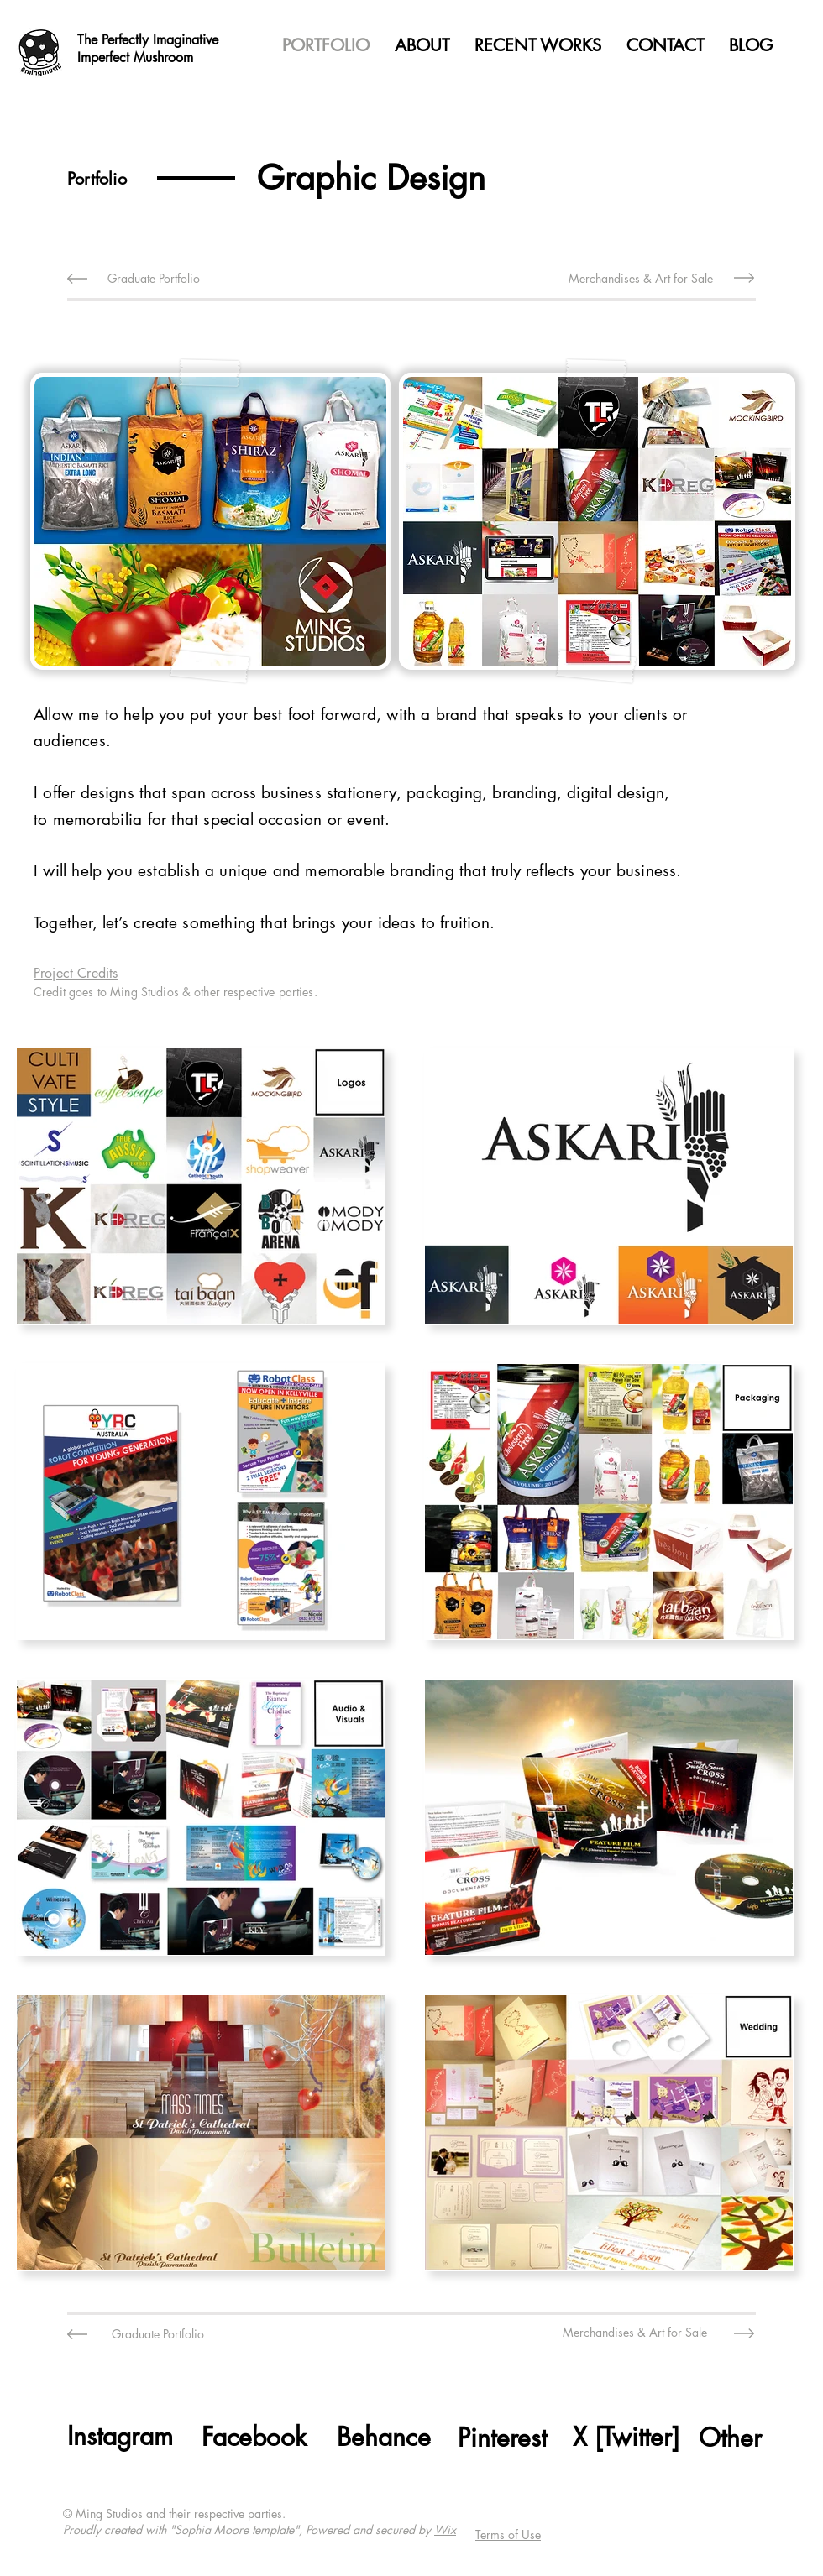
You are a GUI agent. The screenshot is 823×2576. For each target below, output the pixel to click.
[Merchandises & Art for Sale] (641, 278)
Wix (445, 2529)
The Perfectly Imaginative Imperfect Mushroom (147, 48)
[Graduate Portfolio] (153, 278)
